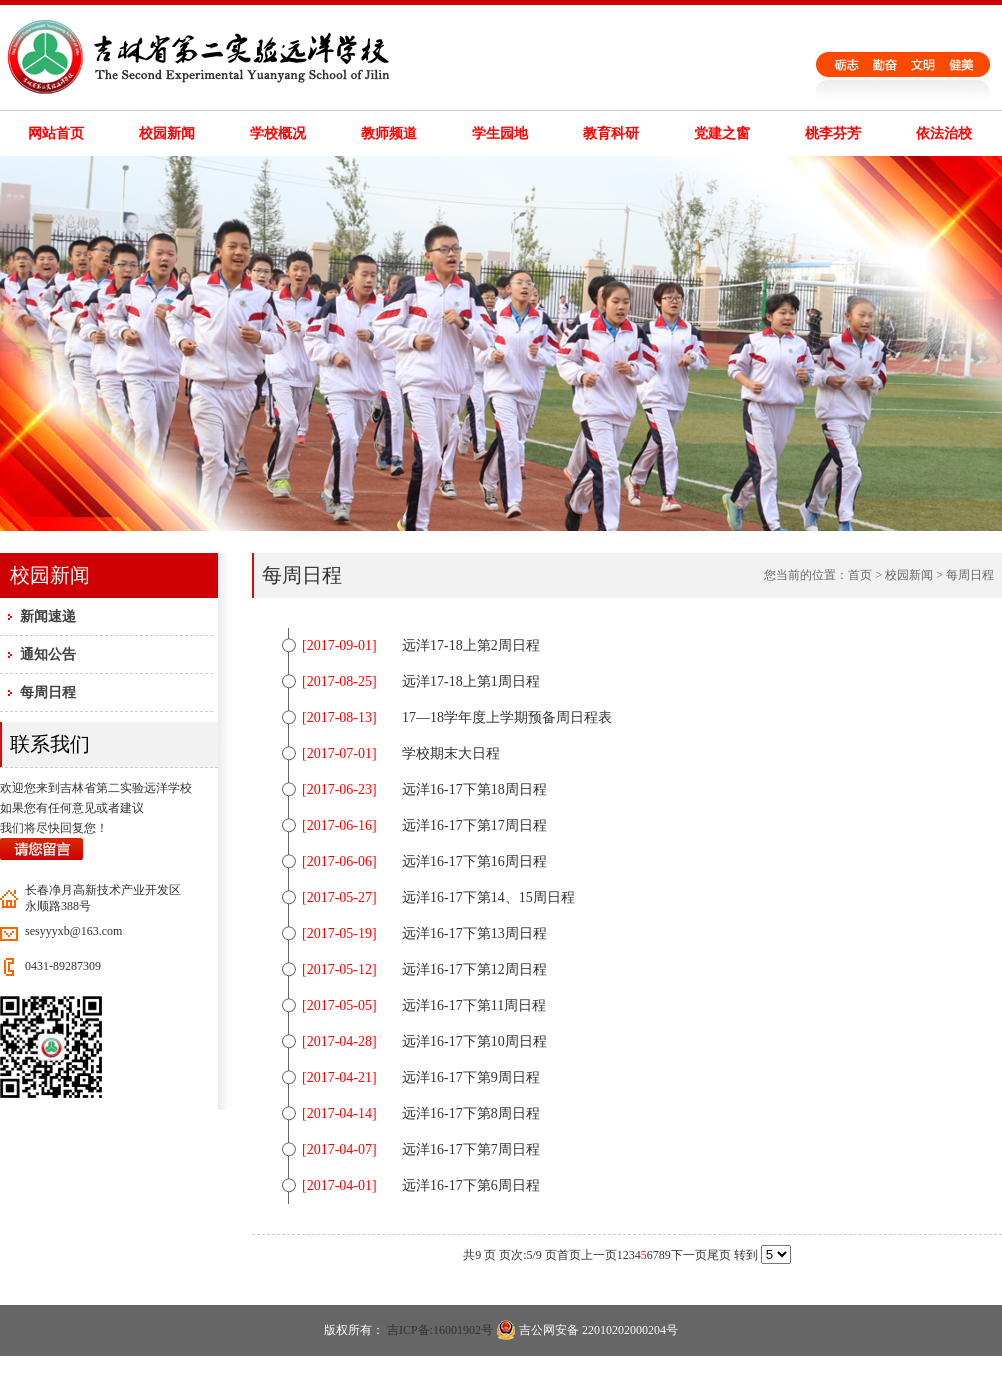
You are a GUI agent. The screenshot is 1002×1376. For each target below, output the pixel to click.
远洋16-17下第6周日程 (471, 1185)
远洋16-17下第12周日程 (474, 969)
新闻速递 (48, 616)
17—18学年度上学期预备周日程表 (507, 717)
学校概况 (278, 133)
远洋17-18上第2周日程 (471, 645)
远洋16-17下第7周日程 (471, 1149)
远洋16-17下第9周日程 (471, 1077)
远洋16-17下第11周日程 (474, 1005)
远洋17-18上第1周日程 (471, 681)
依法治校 (944, 133)
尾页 (719, 1255)
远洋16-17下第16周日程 (474, 861)
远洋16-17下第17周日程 (474, 825)
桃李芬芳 (833, 133)
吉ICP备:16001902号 (440, 1330)
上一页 (599, 1255)
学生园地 (500, 133)
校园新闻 (167, 133)
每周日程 (48, 692)
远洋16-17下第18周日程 (474, 789)
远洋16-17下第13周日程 (474, 933)
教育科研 (611, 133)
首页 (860, 575)
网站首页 (56, 133)
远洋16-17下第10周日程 (474, 1041)
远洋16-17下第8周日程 (471, 1113)
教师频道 (389, 133)
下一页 (689, 1255)
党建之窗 (722, 133)
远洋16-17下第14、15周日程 (488, 897)
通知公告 (48, 654)
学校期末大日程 (451, 753)
